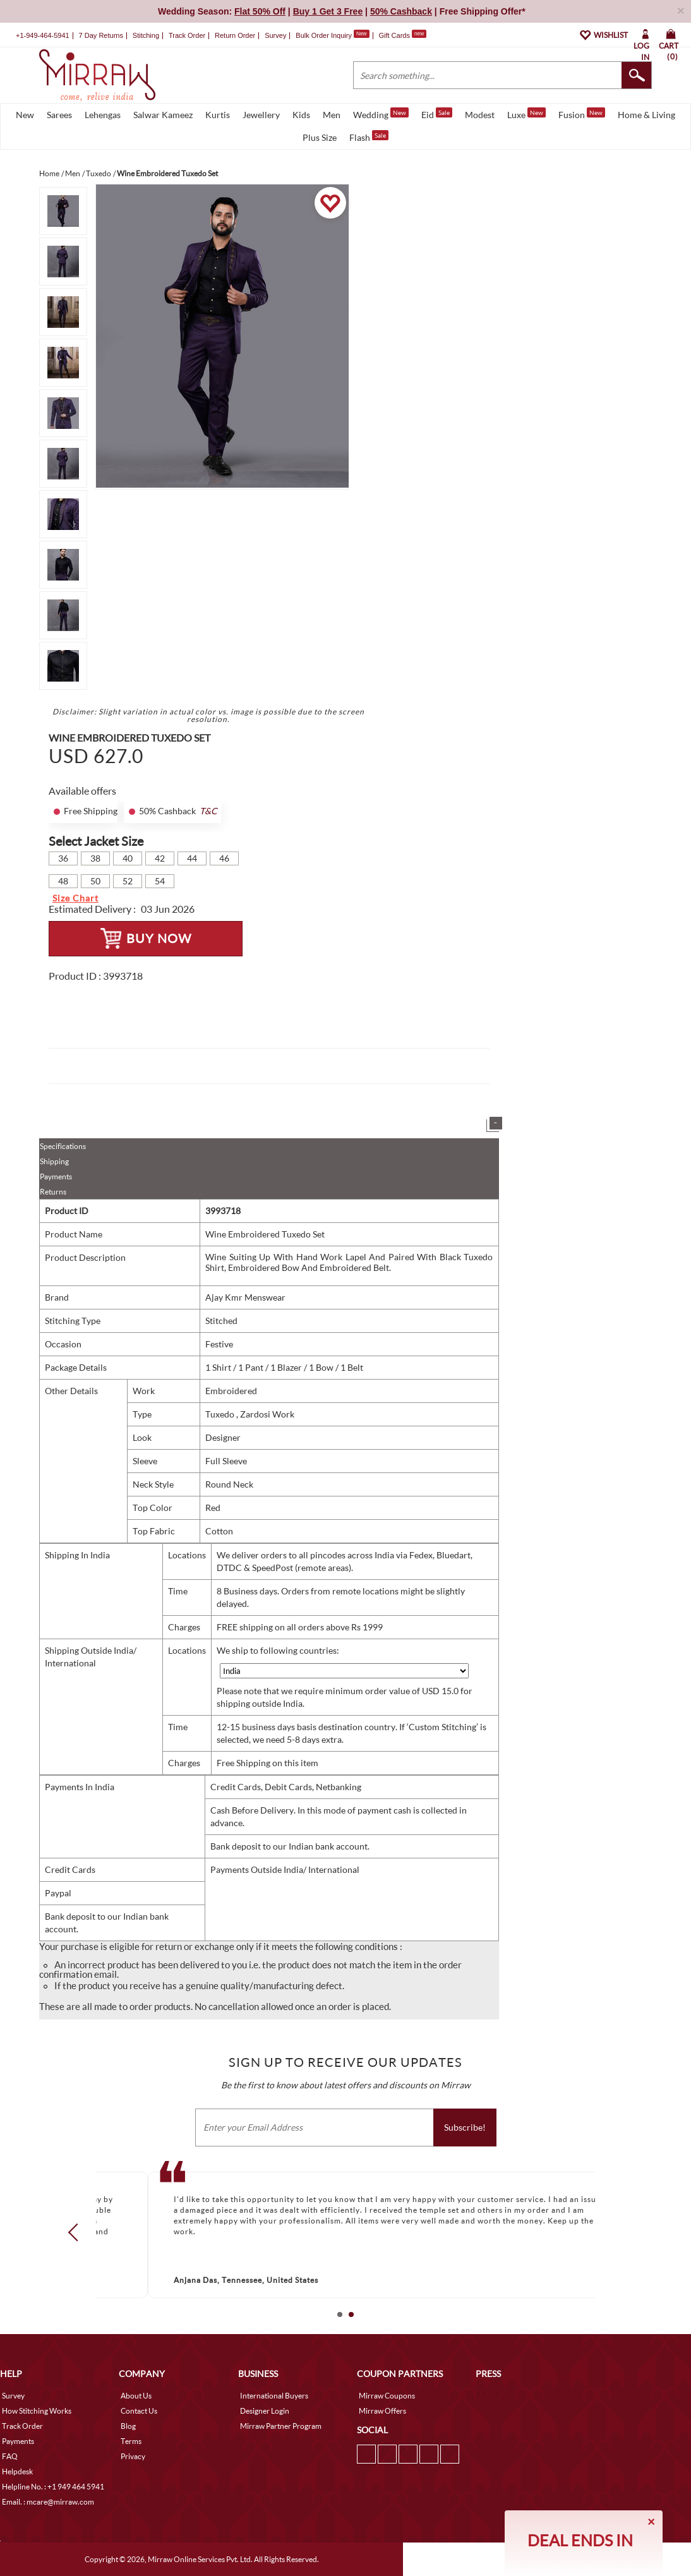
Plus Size (320, 137)
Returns (53, 1191)
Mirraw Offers (382, 2411)
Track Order (187, 35)
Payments (56, 1176)
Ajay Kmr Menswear (245, 1297)
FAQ (10, 2456)
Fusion (581, 113)
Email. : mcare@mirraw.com (48, 2502)
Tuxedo (220, 1414)
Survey (275, 35)
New (25, 114)
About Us (136, 2395)
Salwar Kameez (163, 114)
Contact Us (139, 2411)
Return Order (235, 35)
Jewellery (261, 114)
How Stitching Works (36, 2411)
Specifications (63, 1146)
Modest (480, 114)
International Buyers (274, 2395)
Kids (301, 114)
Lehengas (103, 114)
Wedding (381, 113)
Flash (368, 136)
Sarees (59, 114)
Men (331, 114)
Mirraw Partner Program (280, 2426)
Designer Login (264, 2411)
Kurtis (217, 114)
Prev (77, 2232)
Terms (131, 2441)
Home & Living (646, 114)
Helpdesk (17, 2471)
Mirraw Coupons (387, 2395)
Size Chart (75, 898)
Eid (436, 113)
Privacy (133, 2456)
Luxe (526, 113)
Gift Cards (402, 35)
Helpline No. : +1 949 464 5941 (53, 2486)
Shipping (54, 1161)
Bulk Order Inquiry (324, 35)
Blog (128, 2426)
